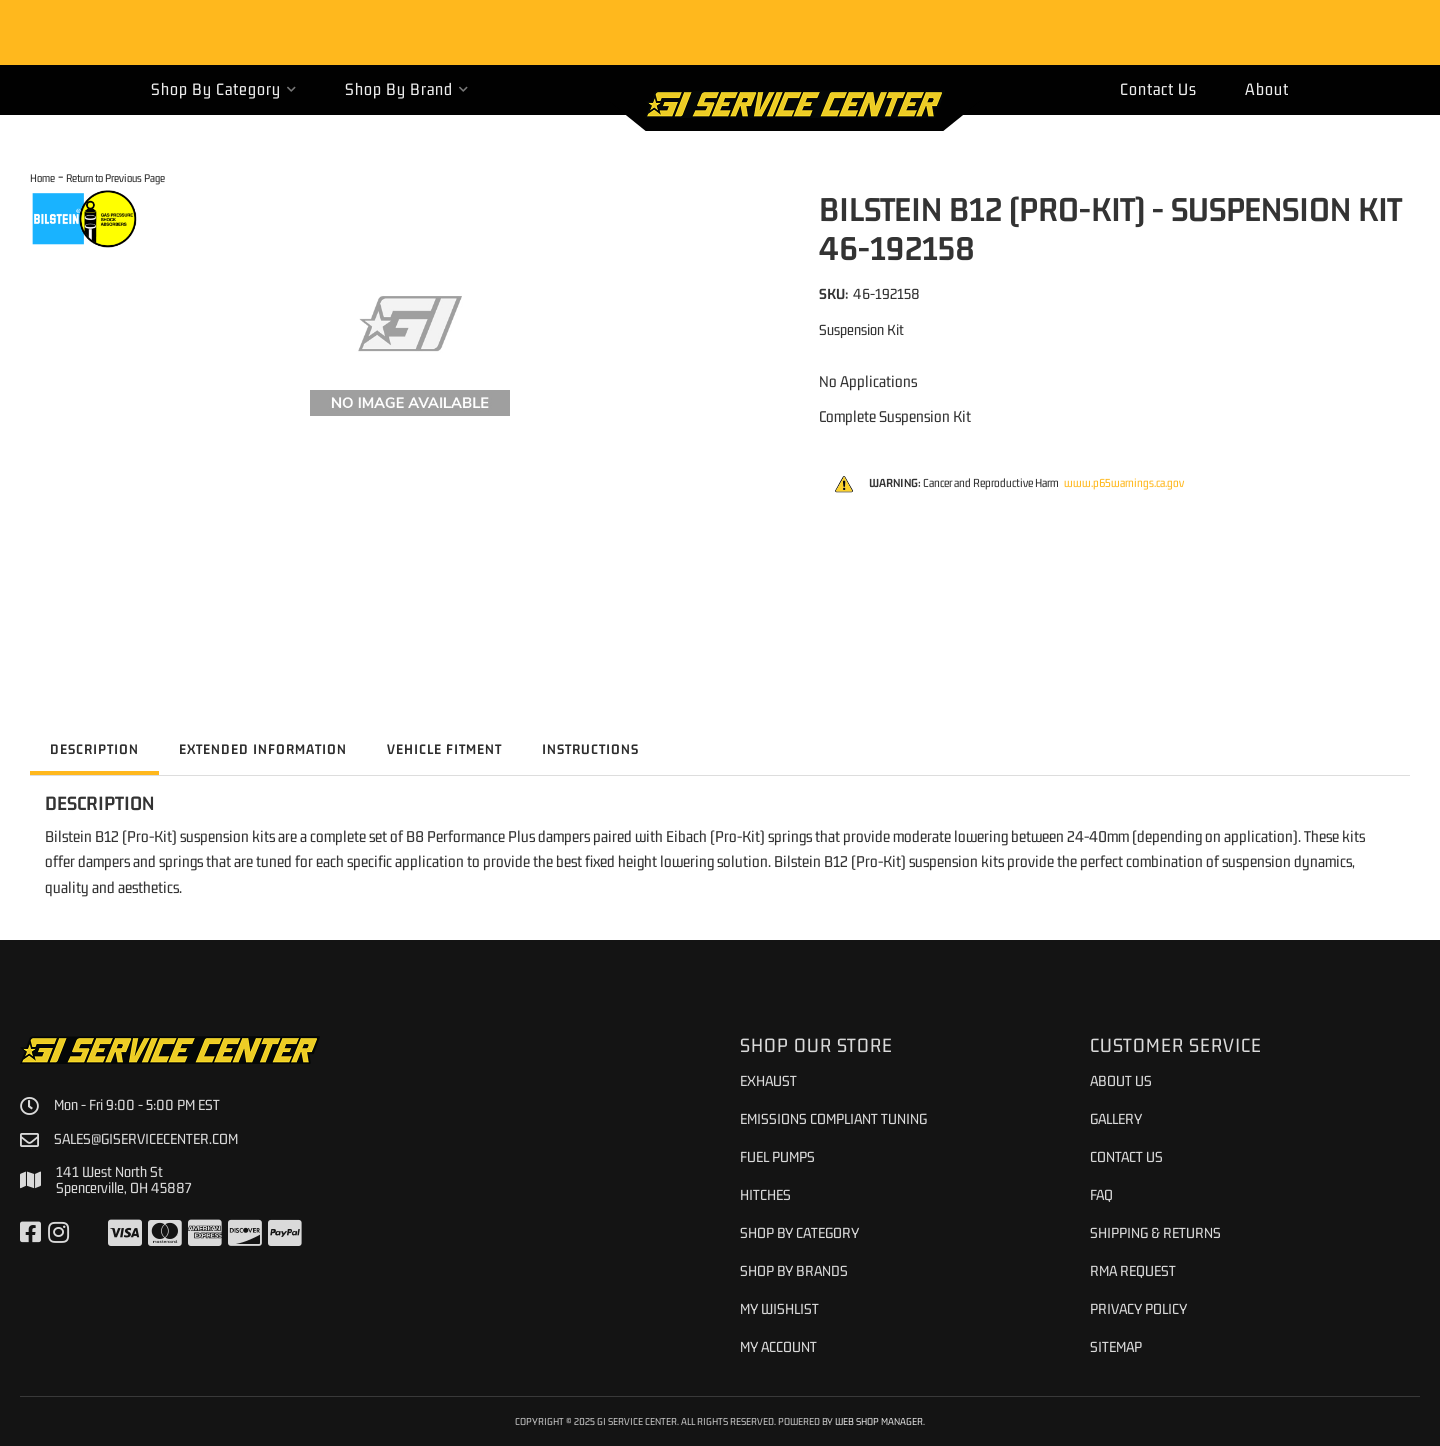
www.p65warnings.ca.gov (1124, 483)
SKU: (833, 293)
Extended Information (263, 749)
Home (42, 177)
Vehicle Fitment (444, 749)
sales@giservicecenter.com (146, 1139)
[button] (224, 89)
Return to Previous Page (115, 177)
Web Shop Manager (879, 1421)
